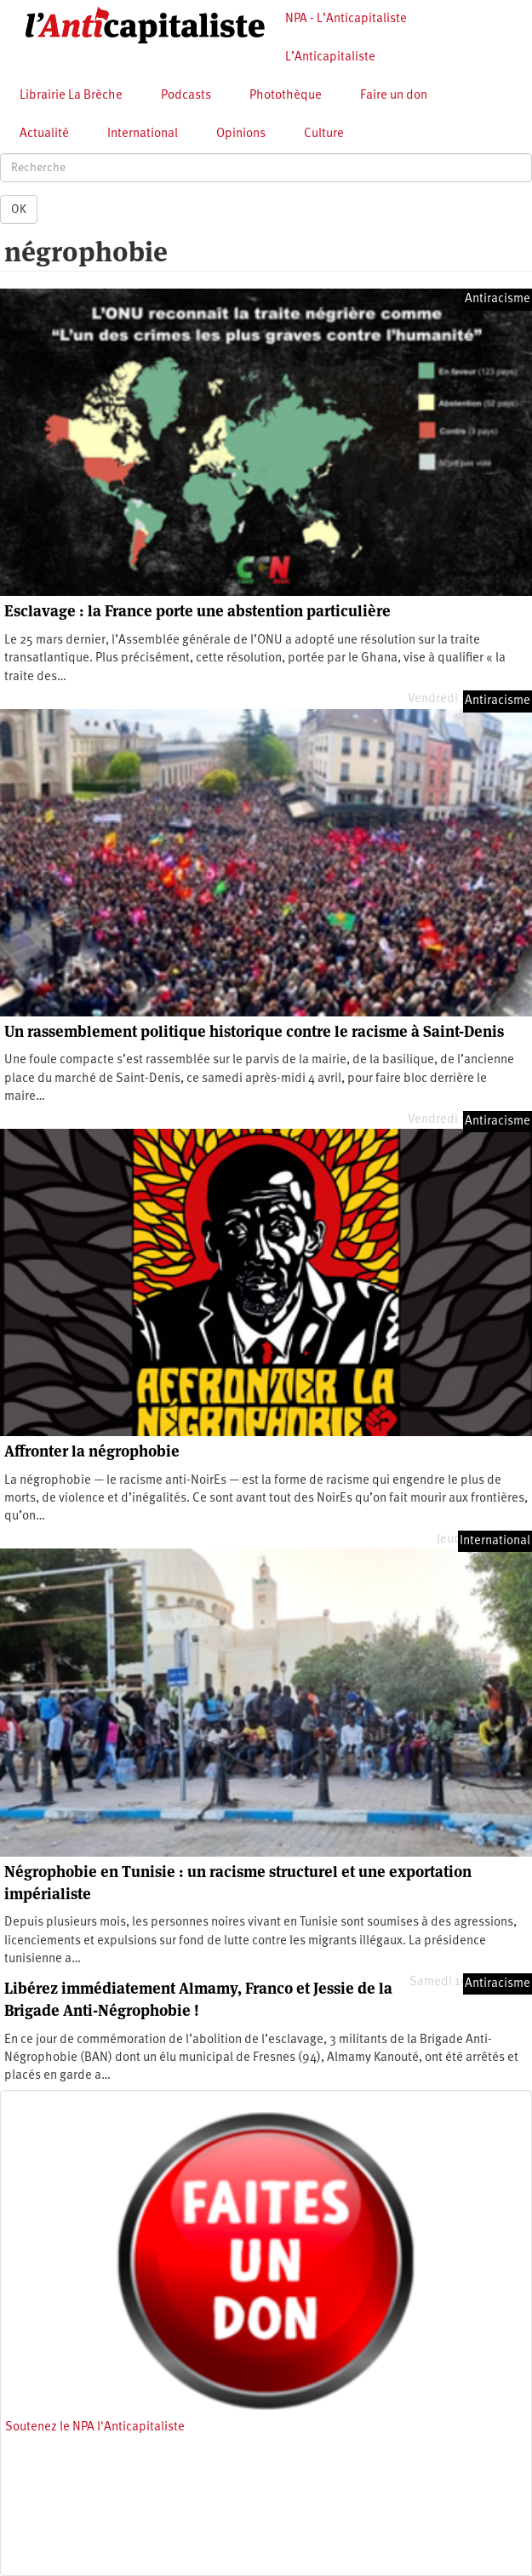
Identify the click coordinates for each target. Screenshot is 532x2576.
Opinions (241, 134)
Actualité (44, 134)
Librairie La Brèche (71, 95)
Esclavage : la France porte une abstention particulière (197, 611)
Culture (324, 134)
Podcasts (186, 95)
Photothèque (285, 95)
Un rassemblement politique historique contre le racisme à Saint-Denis (254, 1031)
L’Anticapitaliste (330, 57)
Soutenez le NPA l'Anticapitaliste (95, 2427)
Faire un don (393, 95)
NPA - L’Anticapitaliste (346, 19)
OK (18, 209)
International (142, 134)
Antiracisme (497, 299)
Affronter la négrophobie (92, 1451)
